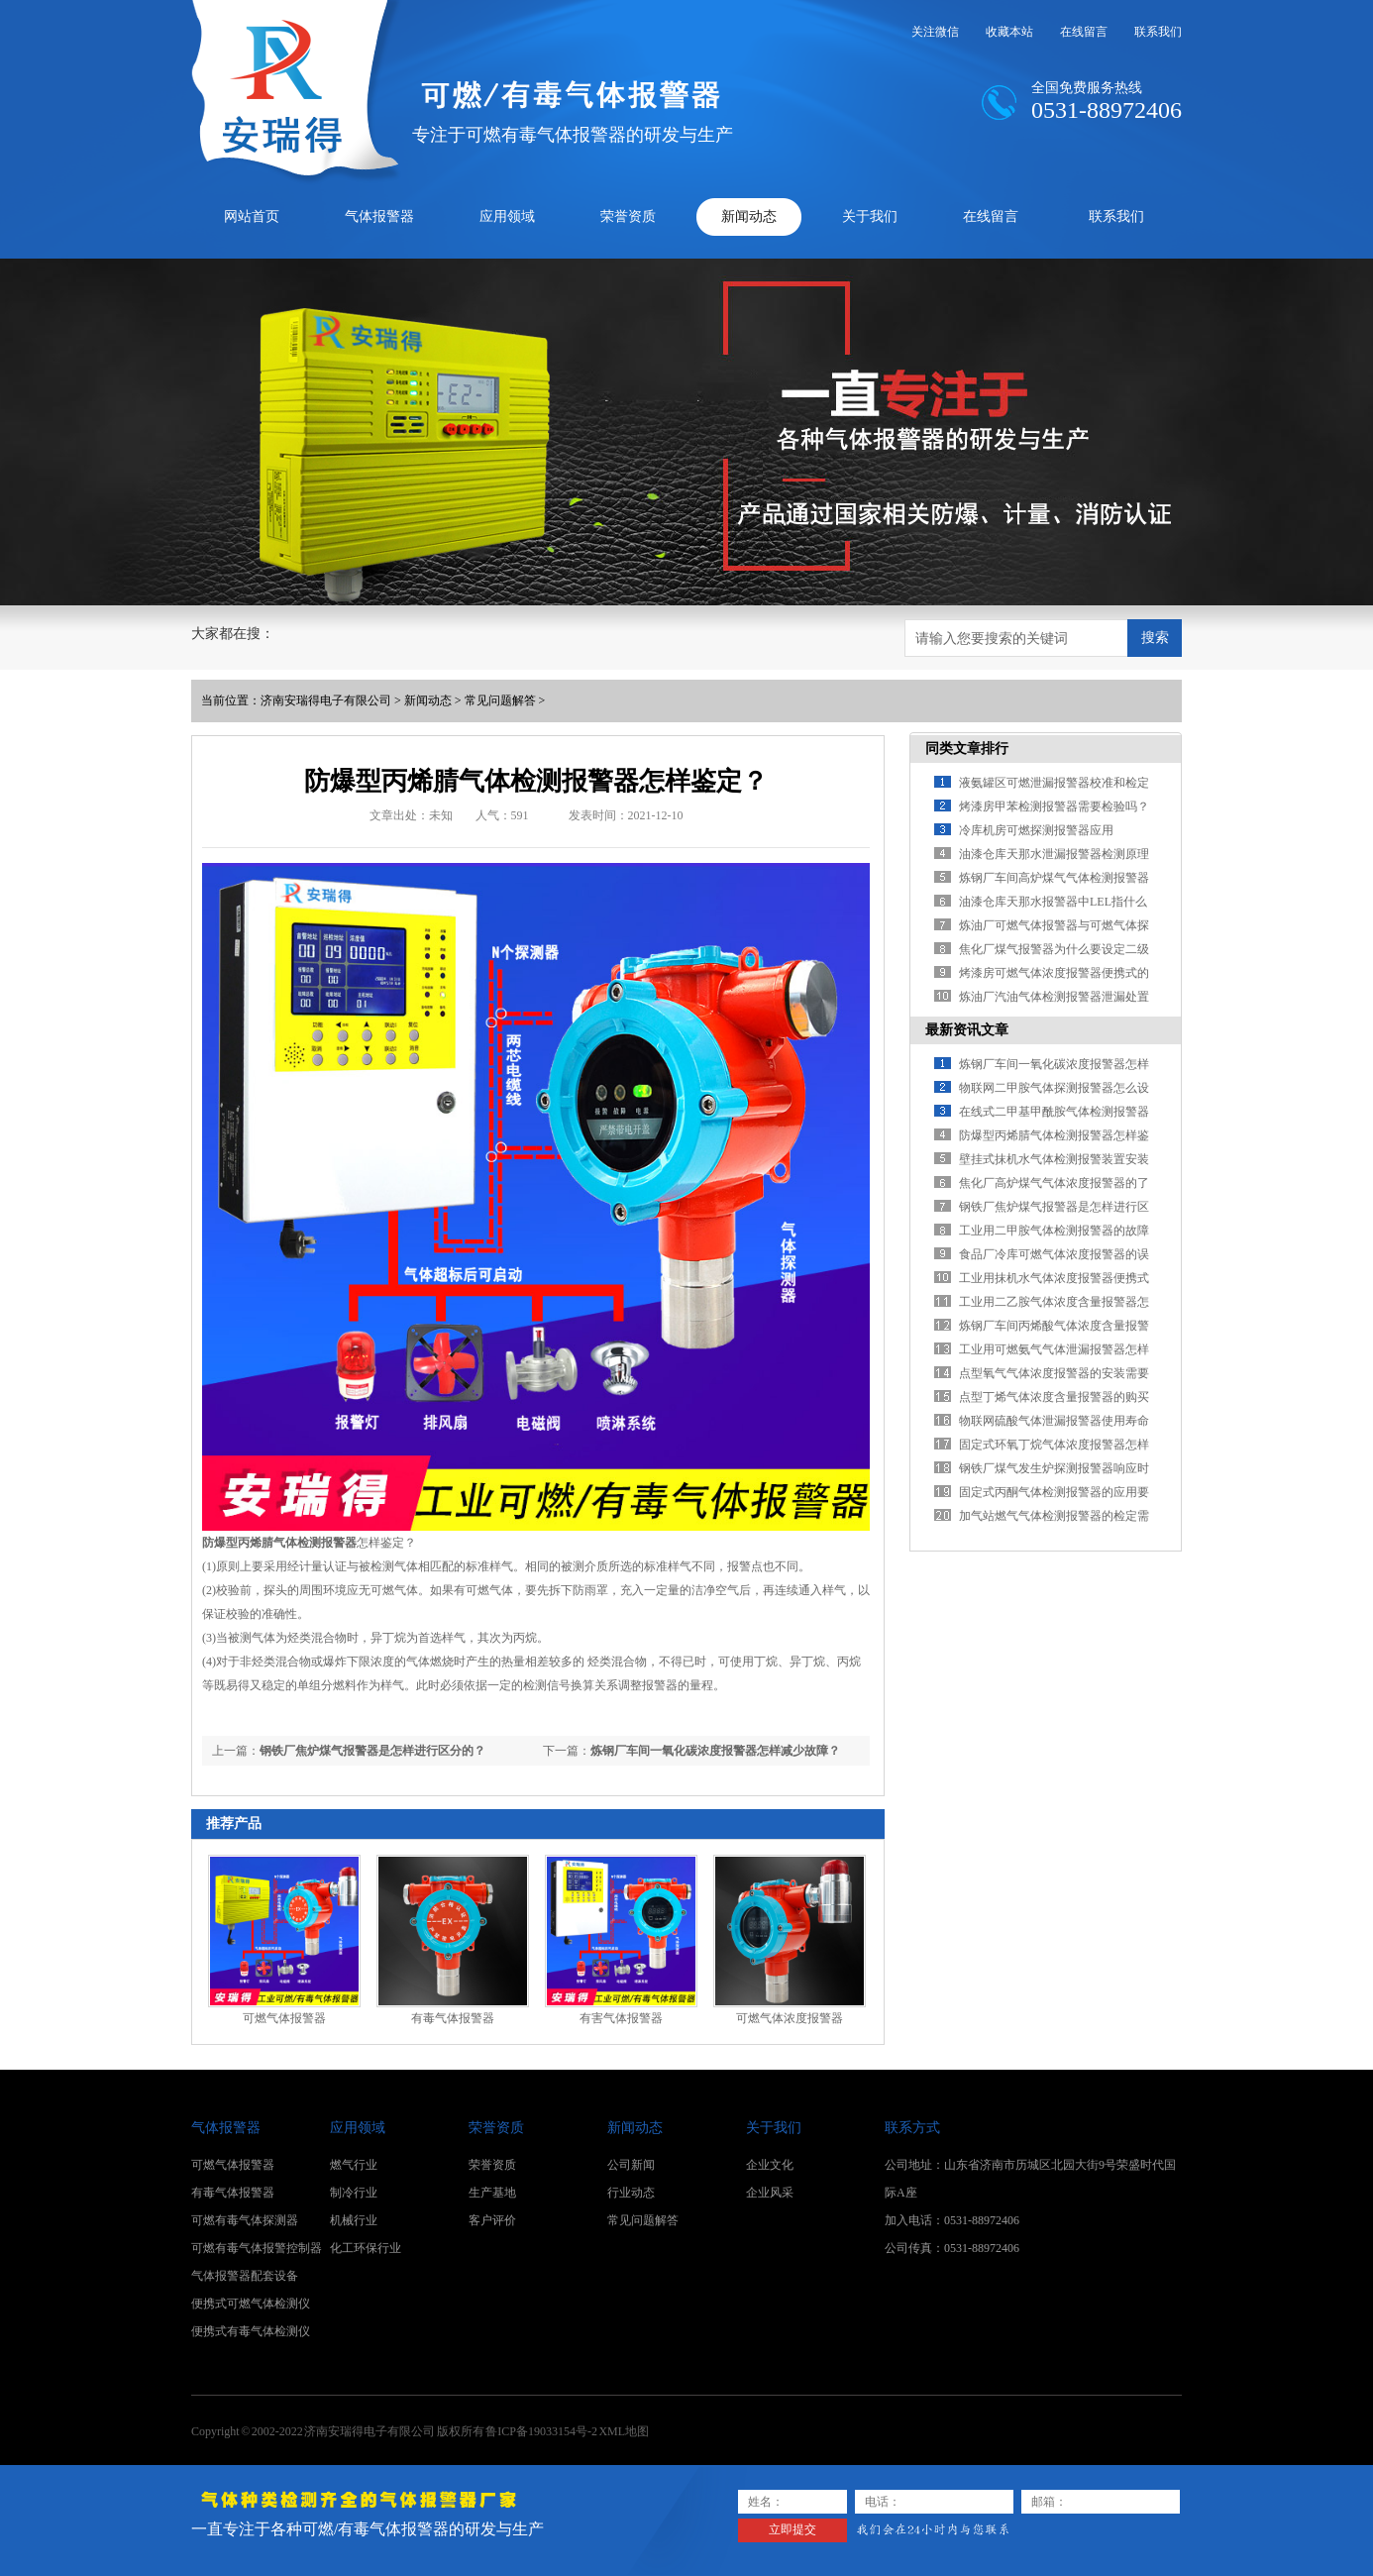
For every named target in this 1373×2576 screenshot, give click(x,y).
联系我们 (1158, 32)
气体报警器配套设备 (244, 2276)
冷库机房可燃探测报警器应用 (1036, 830)
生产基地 (492, 2193)
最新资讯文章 (966, 1029)
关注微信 (935, 32)
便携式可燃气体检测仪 (250, 2303)
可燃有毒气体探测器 (244, 2220)
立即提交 (792, 2529)
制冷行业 (353, 2193)
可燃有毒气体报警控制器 (256, 2248)
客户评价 (492, 2220)
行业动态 (631, 2193)
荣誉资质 (628, 216)
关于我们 (870, 216)
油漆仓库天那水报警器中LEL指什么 (1053, 902)
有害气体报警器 (621, 2018)
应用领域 (507, 216)
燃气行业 (353, 2165)
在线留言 (1084, 32)
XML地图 (623, 2431)
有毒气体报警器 (452, 2018)
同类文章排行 (966, 748)
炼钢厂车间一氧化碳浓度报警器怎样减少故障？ (715, 1751)
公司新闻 (631, 2165)
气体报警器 (379, 216)
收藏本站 (1009, 32)
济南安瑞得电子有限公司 (326, 700)
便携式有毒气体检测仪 (250, 2331)
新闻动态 (749, 216)
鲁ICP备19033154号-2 (541, 2431)
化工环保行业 (365, 2248)
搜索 (1155, 637)
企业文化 (769, 2165)
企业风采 (769, 2193)
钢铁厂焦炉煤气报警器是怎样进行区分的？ (372, 1751)
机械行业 (353, 2220)
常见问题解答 (500, 700)
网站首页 (251, 216)
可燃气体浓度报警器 (789, 2018)
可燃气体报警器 (284, 2018)
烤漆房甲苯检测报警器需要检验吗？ (1054, 806)
